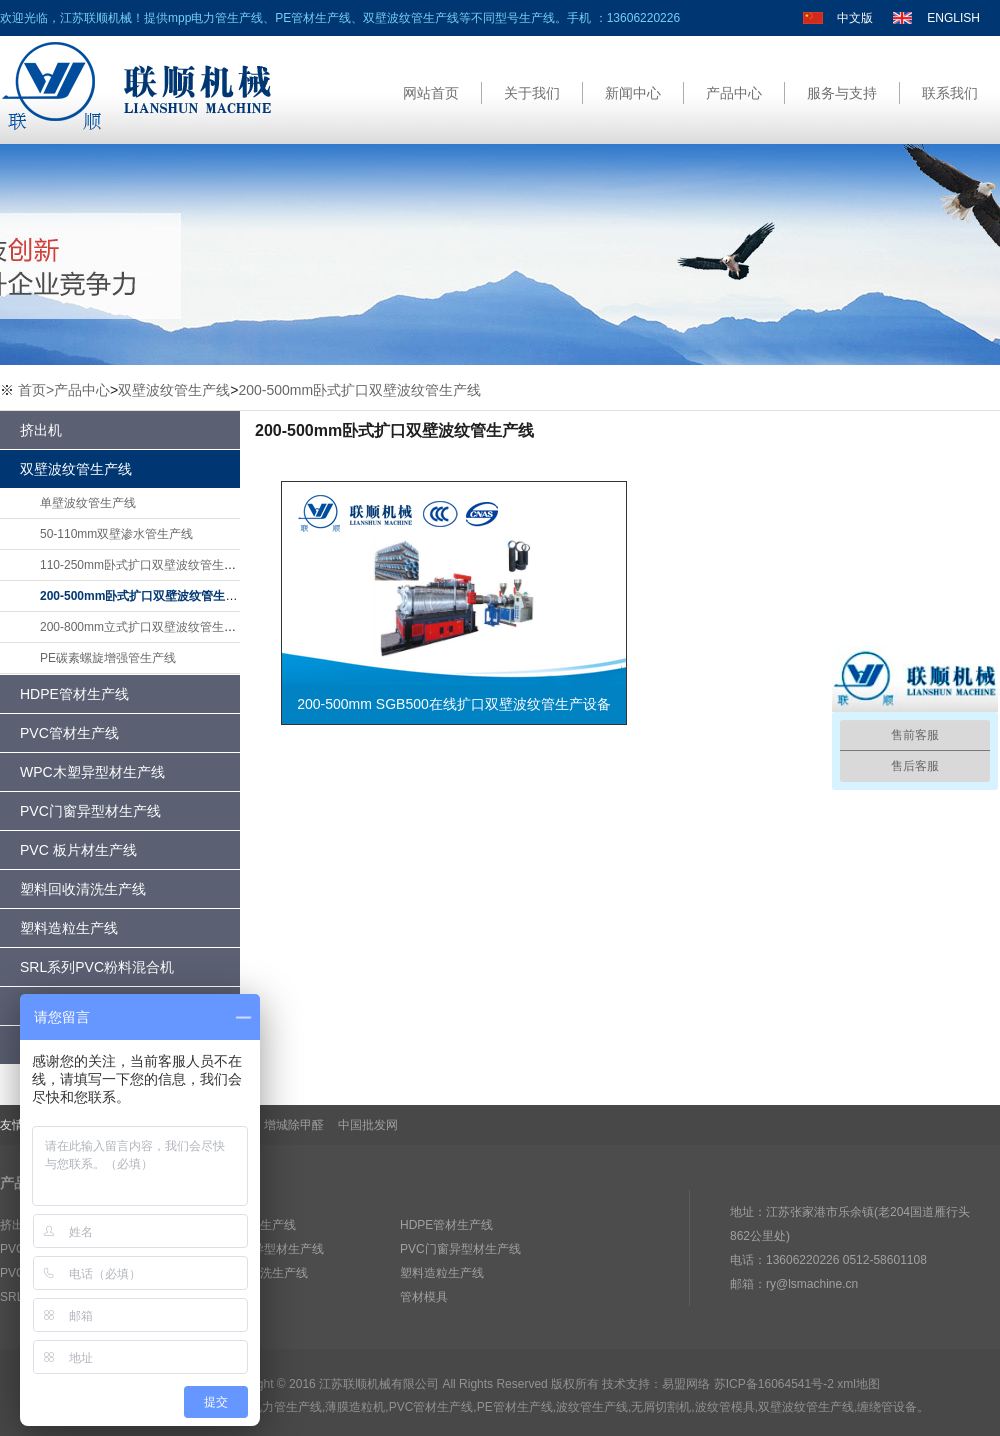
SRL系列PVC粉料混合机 (97, 967)
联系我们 (950, 93)
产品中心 (734, 93)
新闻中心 (633, 93)
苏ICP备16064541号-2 (774, 1384)
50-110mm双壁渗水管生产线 (116, 534)
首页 (36, 390)
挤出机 (41, 430)
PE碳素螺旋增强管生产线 (108, 658)
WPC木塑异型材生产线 (92, 772)
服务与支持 (842, 93)
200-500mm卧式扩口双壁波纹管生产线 (359, 390)
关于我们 (532, 93)
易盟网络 (686, 1384)
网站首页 (431, 93)
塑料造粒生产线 (69, 928)
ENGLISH (953, 18)
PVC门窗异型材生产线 (90, 811)
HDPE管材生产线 (74, 694)
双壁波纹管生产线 (174, 390)
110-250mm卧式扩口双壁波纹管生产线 (144, 565)
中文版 (855, 18)
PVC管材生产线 (69, 733)
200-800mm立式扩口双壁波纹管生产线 (144, 627)
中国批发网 (368, 1125)
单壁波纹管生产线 (88, 503)
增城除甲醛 (294, 1125)
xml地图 (858, 1384)
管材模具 (424, 1297)
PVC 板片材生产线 (78, 850)
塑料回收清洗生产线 (83, 889)
